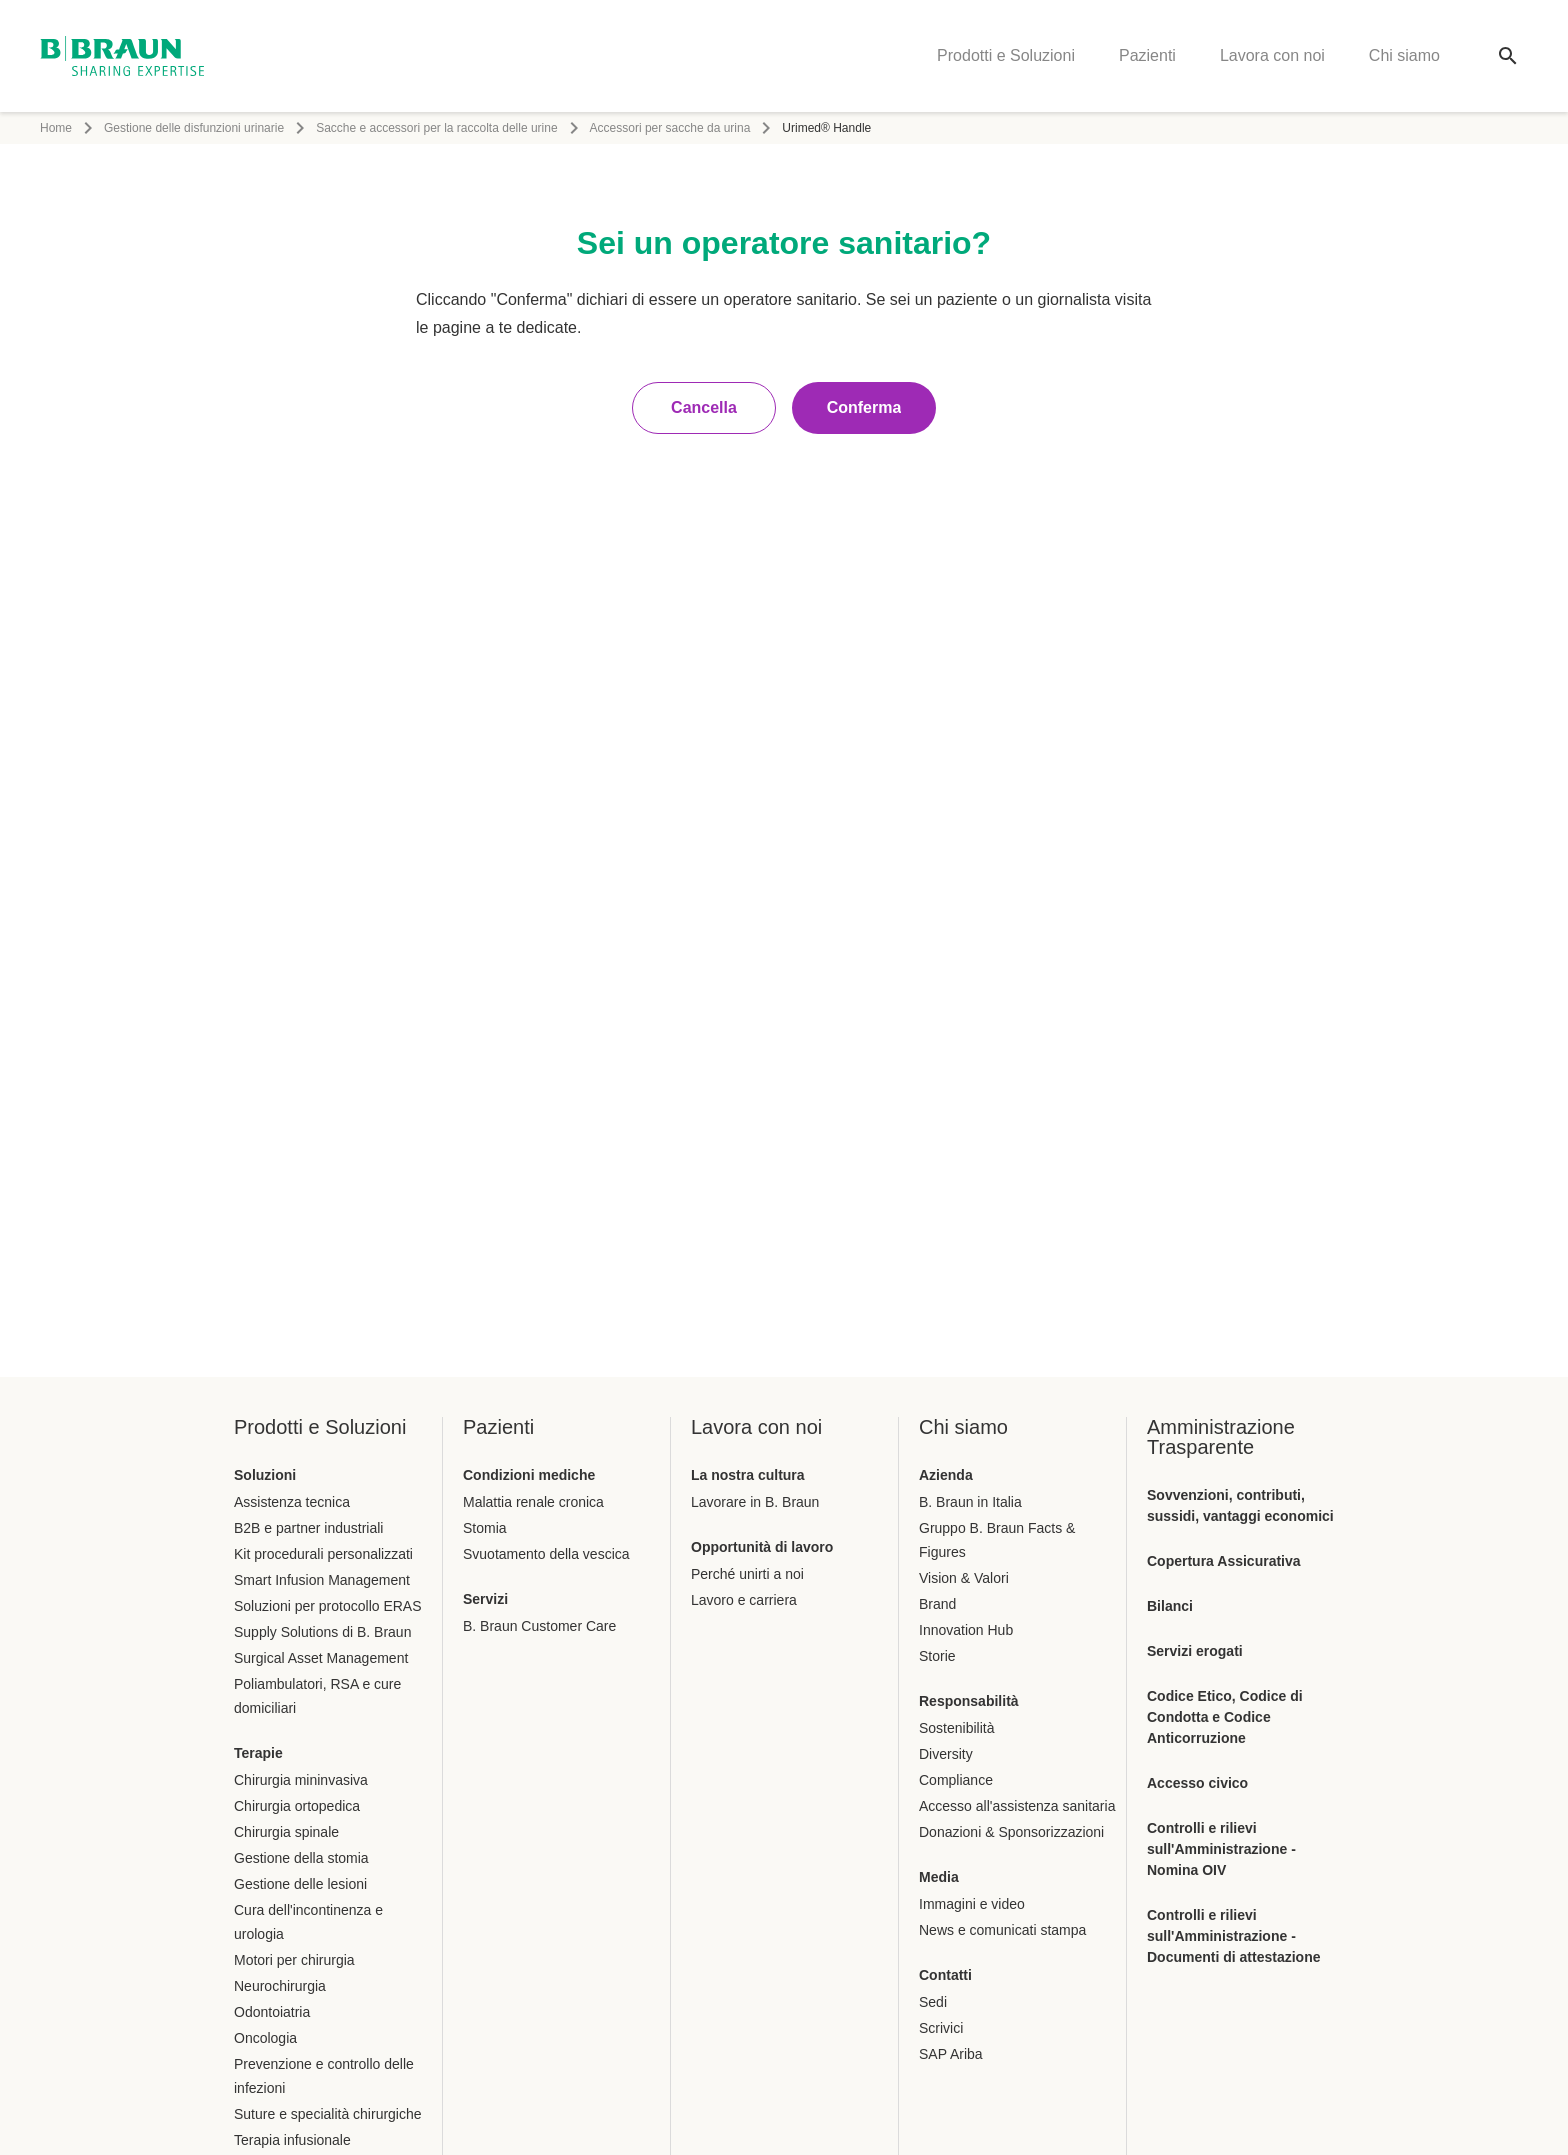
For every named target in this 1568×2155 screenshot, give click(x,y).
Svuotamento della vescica (546, 1554)
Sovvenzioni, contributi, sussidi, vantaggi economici (1240, 1505)
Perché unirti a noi (747, 1574)
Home (56, 128)
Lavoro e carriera (744, 1600)
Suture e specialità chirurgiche (328, 2114)
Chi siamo (1404, 55)
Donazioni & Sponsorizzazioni (1011, 1832)
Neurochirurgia (280, 1986)
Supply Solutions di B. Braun (322, 1632)
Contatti (945, 1975)
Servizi (485, 1599)
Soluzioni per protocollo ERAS (328, 1606)
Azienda (946, 1475)
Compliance (956, 1780)
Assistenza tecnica (292, 1502)
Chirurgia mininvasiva (301, 1780)
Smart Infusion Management (322, 1580)
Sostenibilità (957, 1728)
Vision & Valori (964, 1578)
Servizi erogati (1195, 1651)
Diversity (946, 1754)
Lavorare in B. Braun (755, 1502)
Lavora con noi (1272, 55)
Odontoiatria (272, 2012)
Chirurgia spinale (286, 1832)
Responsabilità (969, 1701)
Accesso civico (1197, 1783)
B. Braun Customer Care (539, 1626)
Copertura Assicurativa (1224, 1561)
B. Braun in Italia (970, 1502)
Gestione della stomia (301, 1858)
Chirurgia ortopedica (297, 1806)
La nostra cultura (748, 1475)
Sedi (933, 2002)
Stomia (485, 1528)
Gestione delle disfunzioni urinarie (194, 128)
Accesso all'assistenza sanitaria (1017, 1806)
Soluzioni (265, 1475)
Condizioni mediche (529, 1475)
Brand (937, 1604)
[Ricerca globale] (1508, 56)
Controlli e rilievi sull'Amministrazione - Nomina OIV (1221, 1849)
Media (939, 1877)
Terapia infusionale (292, 2140)
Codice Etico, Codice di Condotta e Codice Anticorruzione (1225, 1717)
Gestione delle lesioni (300, 1884)
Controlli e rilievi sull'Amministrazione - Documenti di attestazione (1233, 1936)
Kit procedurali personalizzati (323, 1554)
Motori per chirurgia (294, 1960)
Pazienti (1147, 55)
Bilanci (1170, 1606)
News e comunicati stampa (1002, 1930)
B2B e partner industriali (308, 1528)
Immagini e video (972, 1904)
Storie (937, 1656)
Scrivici (941, 2028)
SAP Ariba (951, 2054)
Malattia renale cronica (533, 1502)
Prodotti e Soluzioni (1006, 55)
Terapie (258, 1753)
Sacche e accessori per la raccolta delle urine (436, 128)
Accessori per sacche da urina (670, 128)
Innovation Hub (966, 1630)
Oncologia (265, 2038)
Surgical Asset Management (321, 1658)
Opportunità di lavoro (762, 1547)
